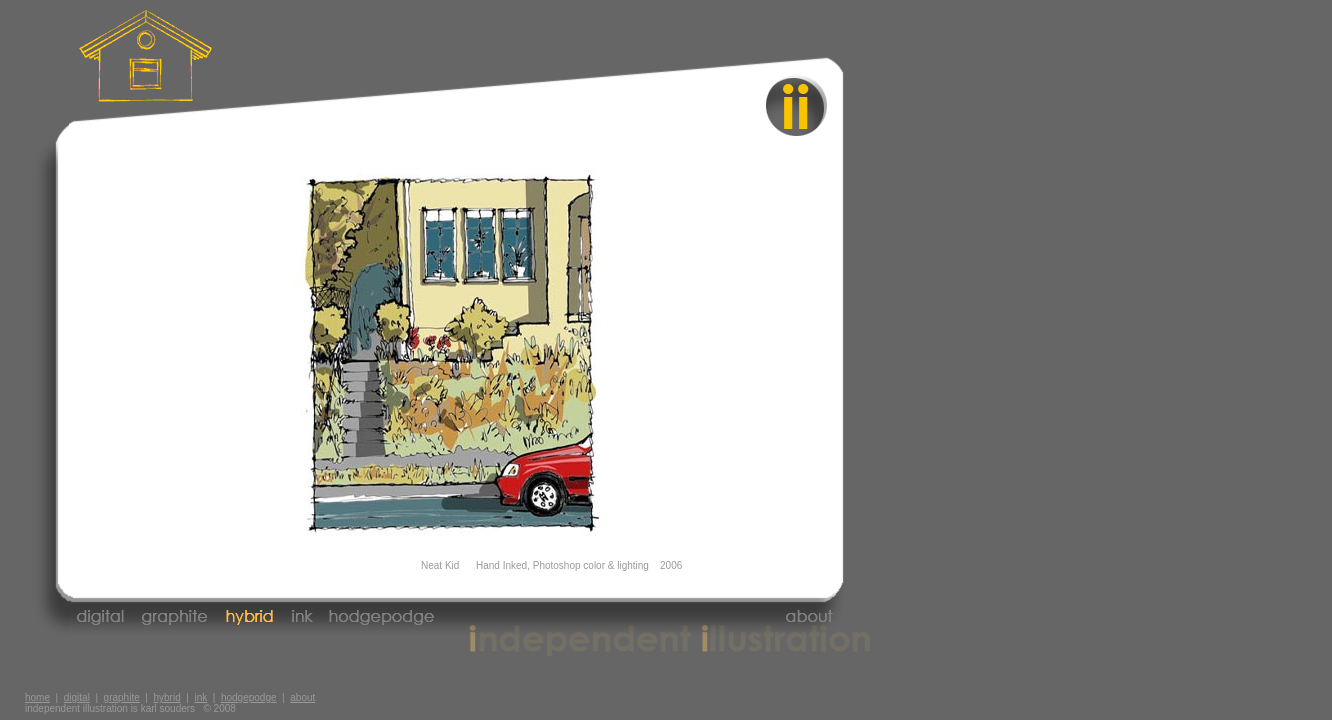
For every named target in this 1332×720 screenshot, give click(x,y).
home (37, 697)
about (302, 697)
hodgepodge (249, 697)
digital (77, 697)
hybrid (166, 697)
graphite (122, 697)
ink (200, 697)
